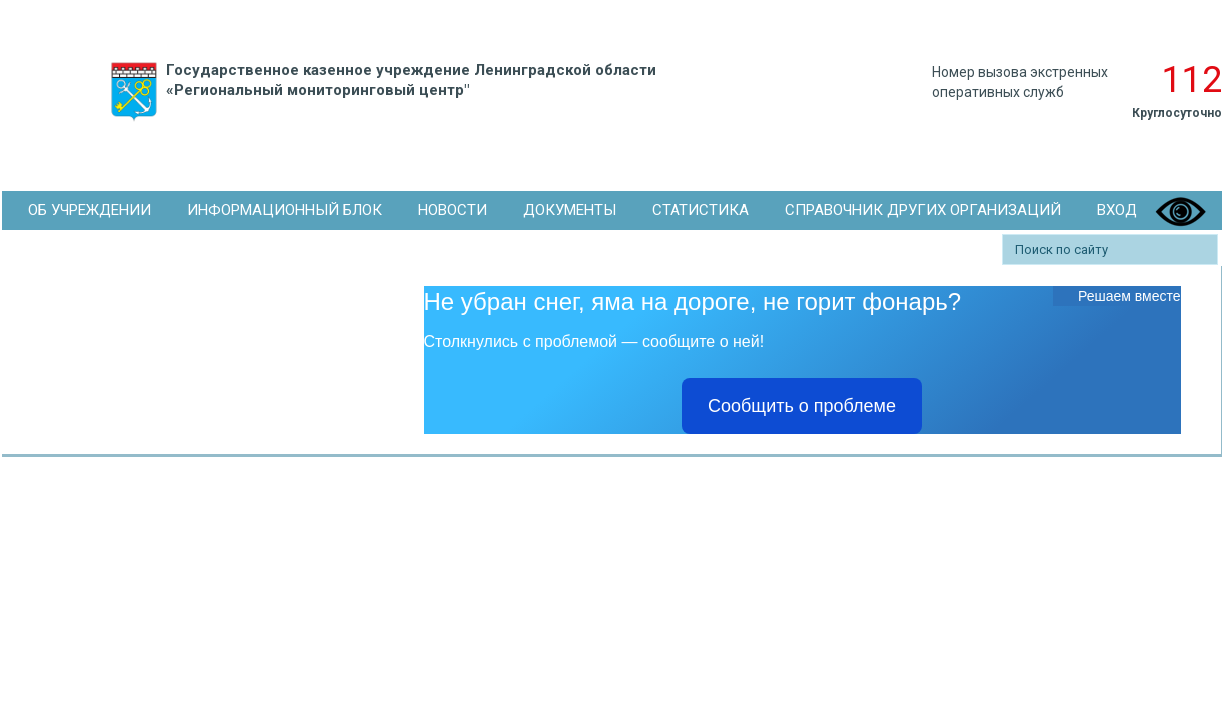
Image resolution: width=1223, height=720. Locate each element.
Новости (452, 210)
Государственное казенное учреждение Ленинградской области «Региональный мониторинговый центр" (379, 92)
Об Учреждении (89, 210)
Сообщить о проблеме (802, 406)
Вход (1117, 210)
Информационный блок (284, 210)
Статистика (700, 210)
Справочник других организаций (923, 210)
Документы (569, 210)
